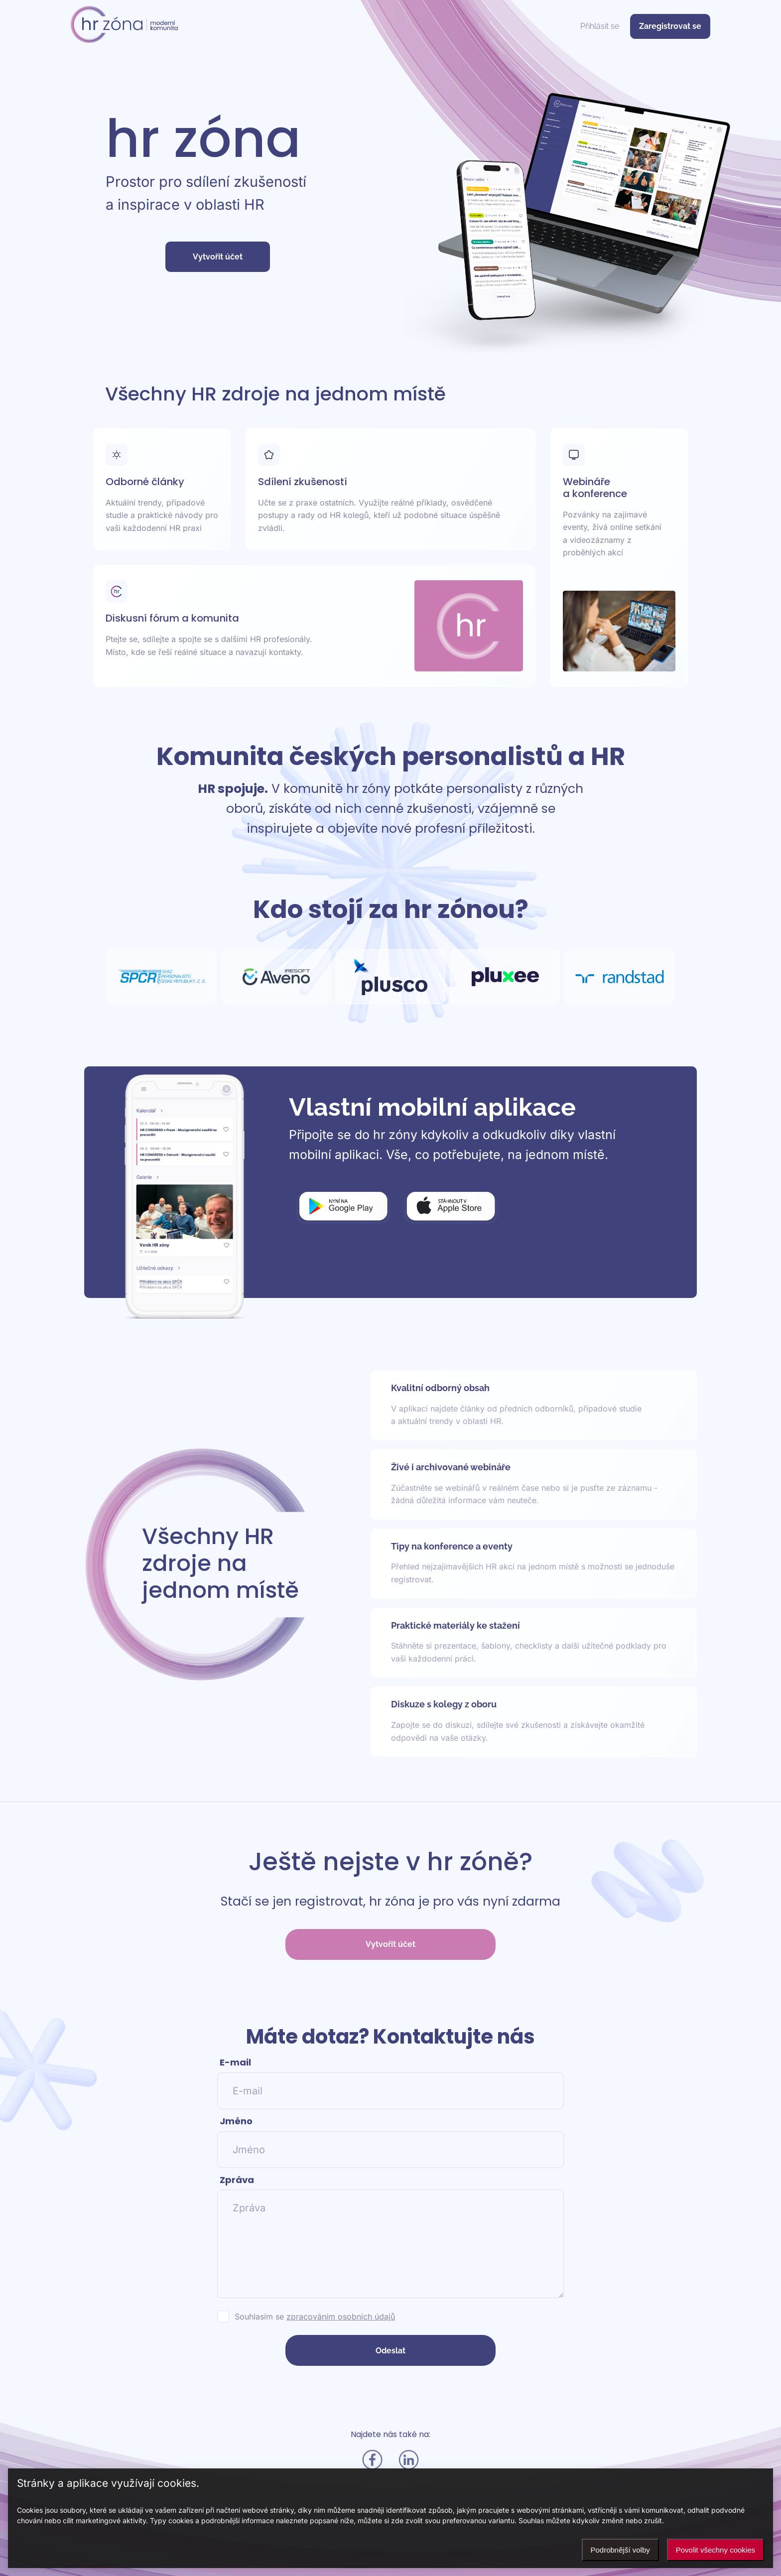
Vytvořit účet (218, 256)
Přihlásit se (599, 26)
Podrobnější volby (620, 2550)
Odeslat (390, 2350)
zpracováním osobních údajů (340, 2316)
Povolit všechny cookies (715, 2550)
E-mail (235, 2062)
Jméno (236, 2121)
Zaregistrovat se (670, 26)
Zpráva (237, 2180)
